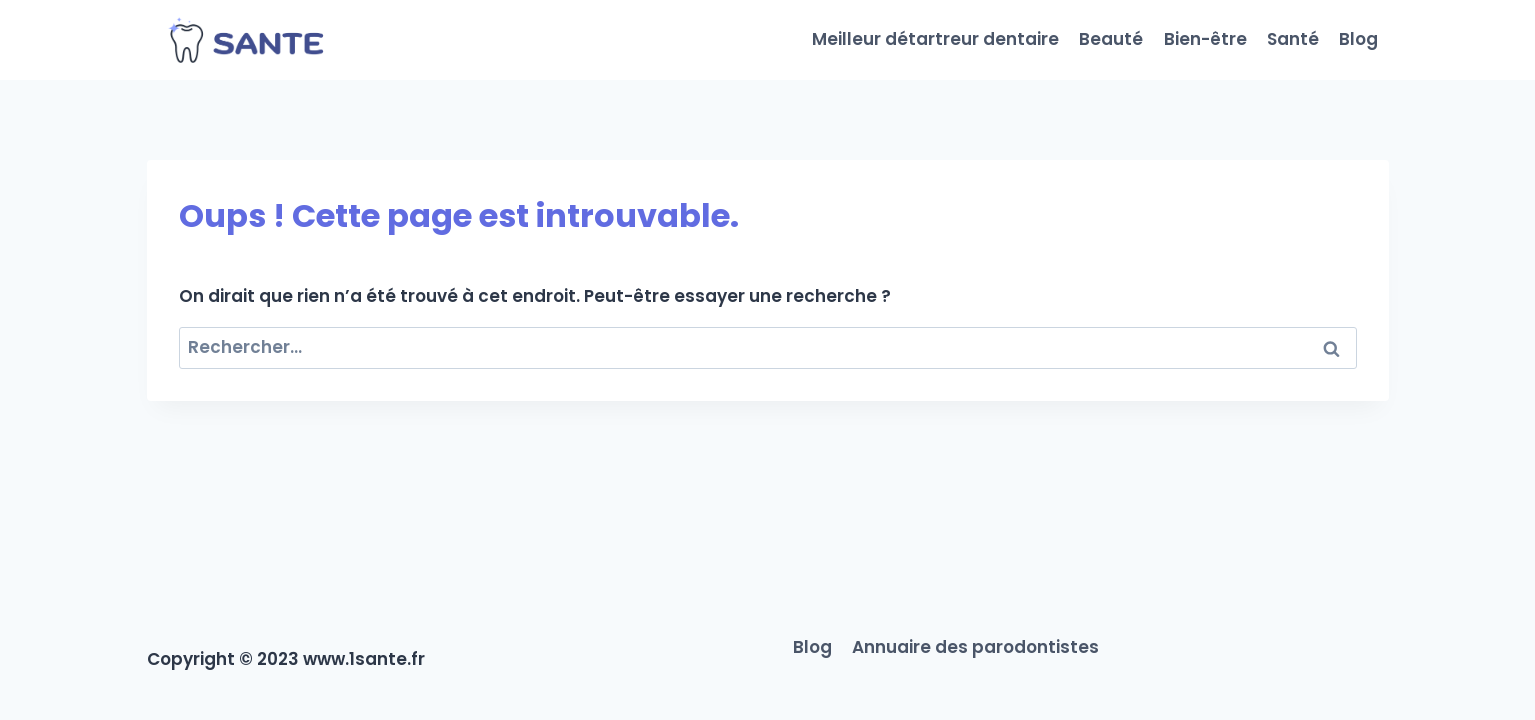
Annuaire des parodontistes (975, 647)
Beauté (1111, 39)
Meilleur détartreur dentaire (935, 39)
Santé (1293, 39)
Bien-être (1205, 39)
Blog (1358, 39)
